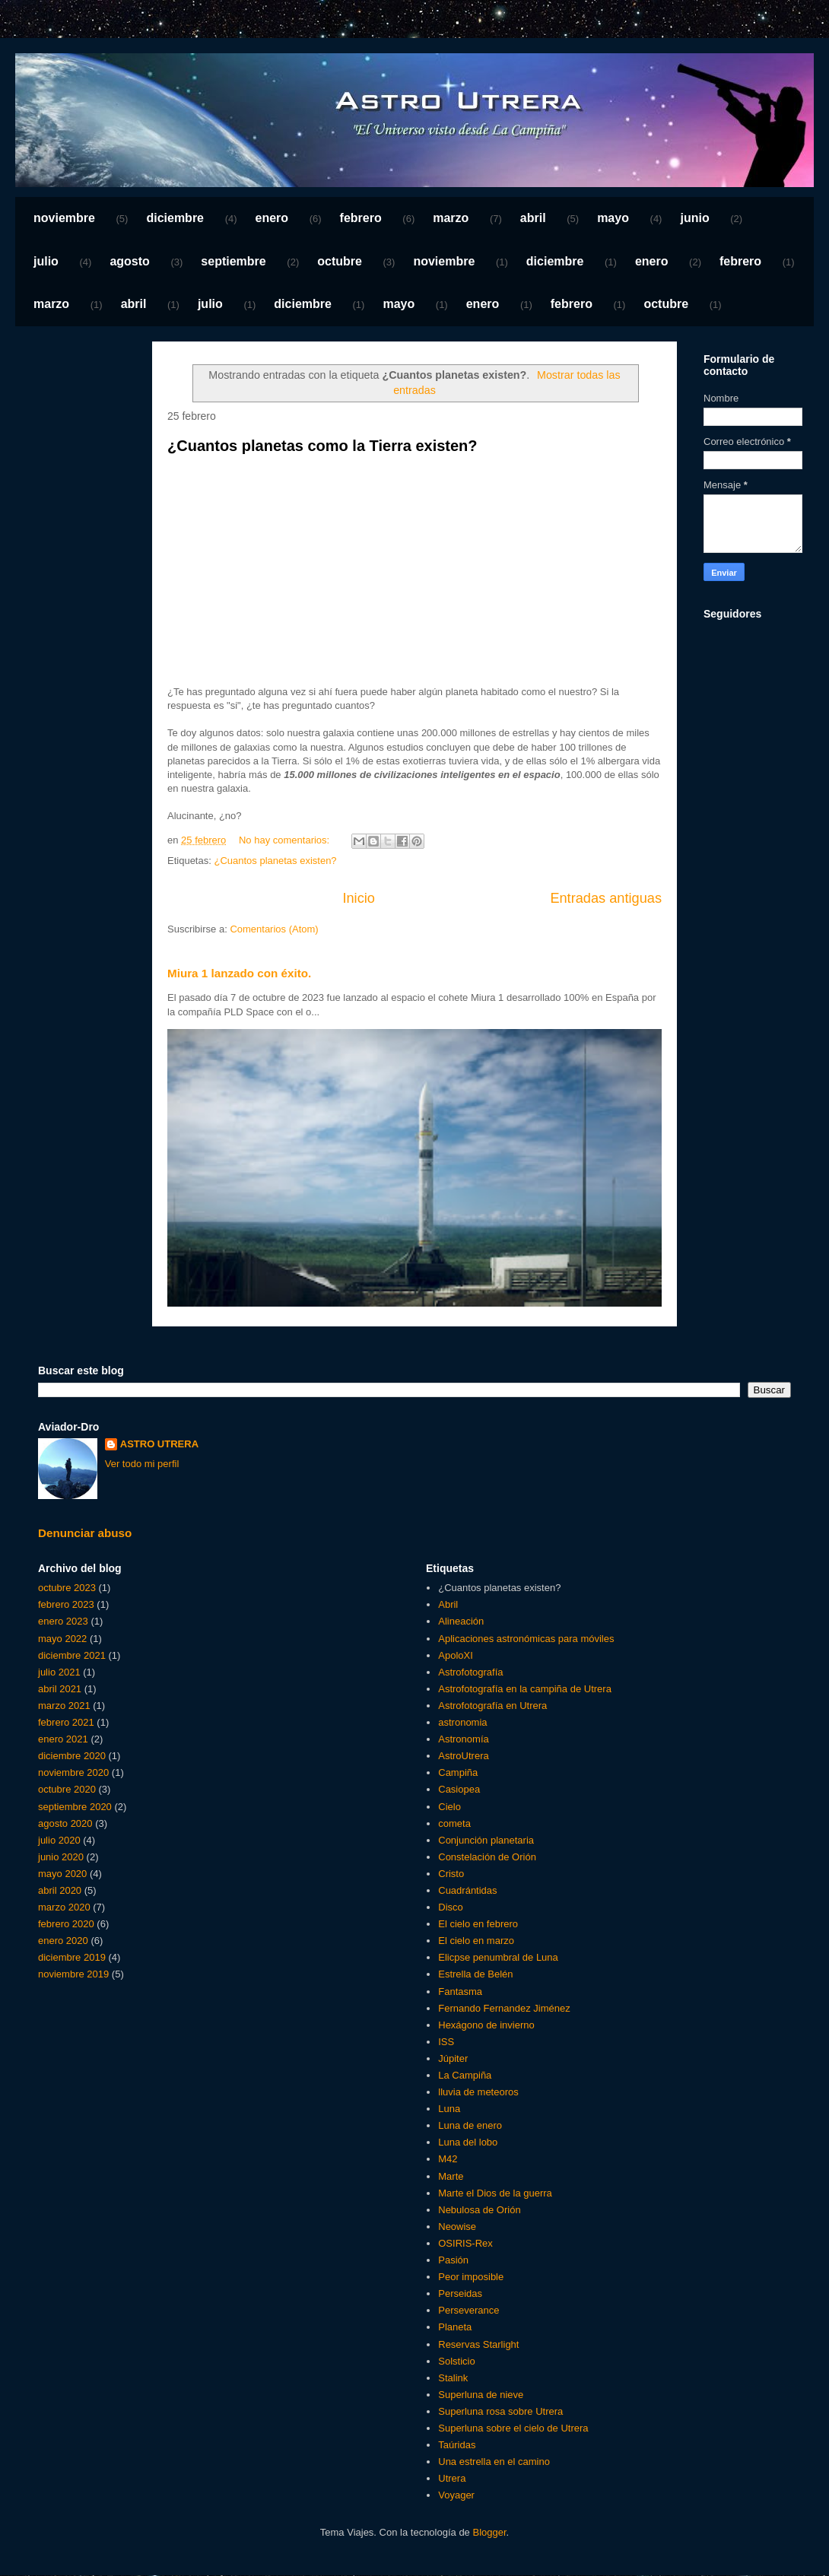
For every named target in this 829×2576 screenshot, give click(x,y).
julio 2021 (59, 1672)
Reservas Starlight (478, 2344)
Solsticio (456, 2361)
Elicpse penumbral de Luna (498, 1957)
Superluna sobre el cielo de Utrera (513, 2428)
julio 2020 (59, 1840)
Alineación (461, 1621)
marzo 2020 (64, 1907)
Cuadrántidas (467, 1890)
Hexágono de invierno (486, 2025)
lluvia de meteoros (478, 2092)
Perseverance (468, 2310)
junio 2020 (61, 1857)
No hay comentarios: (285, 840)
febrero (361, 217)
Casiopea (459, 1789)
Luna (449, 2108)
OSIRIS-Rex (465, 2243)
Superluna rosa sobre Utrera (500, 2411)
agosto (129, 261)
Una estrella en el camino (494, 2461)
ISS (446, 2041)
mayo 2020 (62, 1873)
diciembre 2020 (72, 1755)
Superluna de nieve (480, 2394)
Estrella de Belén (475, 1974)
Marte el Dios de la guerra (495, 2193)
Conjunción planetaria (486, 1840)
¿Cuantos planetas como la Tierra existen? (322, 445)
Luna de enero (470, 2125)
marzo (450, 217)
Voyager (456, 2495)
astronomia (462, 1722)
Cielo (449, 1806)
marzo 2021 (64, 1705)
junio (694, 217)
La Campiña (464, 2075)
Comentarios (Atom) (274, 929)
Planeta (455, 2327)
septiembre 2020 (75, 1806)
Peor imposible (470, 2276)
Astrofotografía (470, 1672)
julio (46, 261)
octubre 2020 (67, 1789)
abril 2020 (59, 1890)
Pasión (453, 2260)
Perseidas (460, 2293)
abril (533, 217)
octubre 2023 (67, 1587)
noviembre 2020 (73, 1772)
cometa (454, 1823)
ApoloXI (455, 1655)
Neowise (457, 2226)
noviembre (64, 217)
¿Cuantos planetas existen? (275, 860)
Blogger (489, 2532)
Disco (450, 1907)
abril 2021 (59, 1689)
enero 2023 (63, 1621)
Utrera (451, 2478)
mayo (613, 217)
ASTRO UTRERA (159, 1444)
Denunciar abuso (85, 1532)
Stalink (453, 2378)
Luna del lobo (467, 2142)
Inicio (358, 898)
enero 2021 (63, 1739)
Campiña (458, 1772)
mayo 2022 (62, 1638)
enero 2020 (63, 1940)
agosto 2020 (65, 1823)
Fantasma (460, 1991)
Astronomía (463, 1739)
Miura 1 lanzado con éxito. (239, 973)
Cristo (451, 1873)
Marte (450, 2176)
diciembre (175, 217)
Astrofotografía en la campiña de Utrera (524, 1689)
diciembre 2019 (72, 1957)
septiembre (233, 261)
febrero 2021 (66, 1722)
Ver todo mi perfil (142, 1463)
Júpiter (453, 2058)
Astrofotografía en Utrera (492, 1705)
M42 (447, 2159)
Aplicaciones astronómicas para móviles (526, 1638)
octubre (339, 261)
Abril (448, 1604)
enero (272, 217)
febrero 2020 (66, 1924)
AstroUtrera (463, 1755)
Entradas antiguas (606, 898)
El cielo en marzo (476, 1940)
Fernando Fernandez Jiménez (504, 2008)
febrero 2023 (66, 1604)
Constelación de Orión (487, 1857)
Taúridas (456, 2445)
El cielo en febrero (478, 1924)
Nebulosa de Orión (479, 2209)
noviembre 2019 (73, 1974)
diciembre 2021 (72, 1655)
